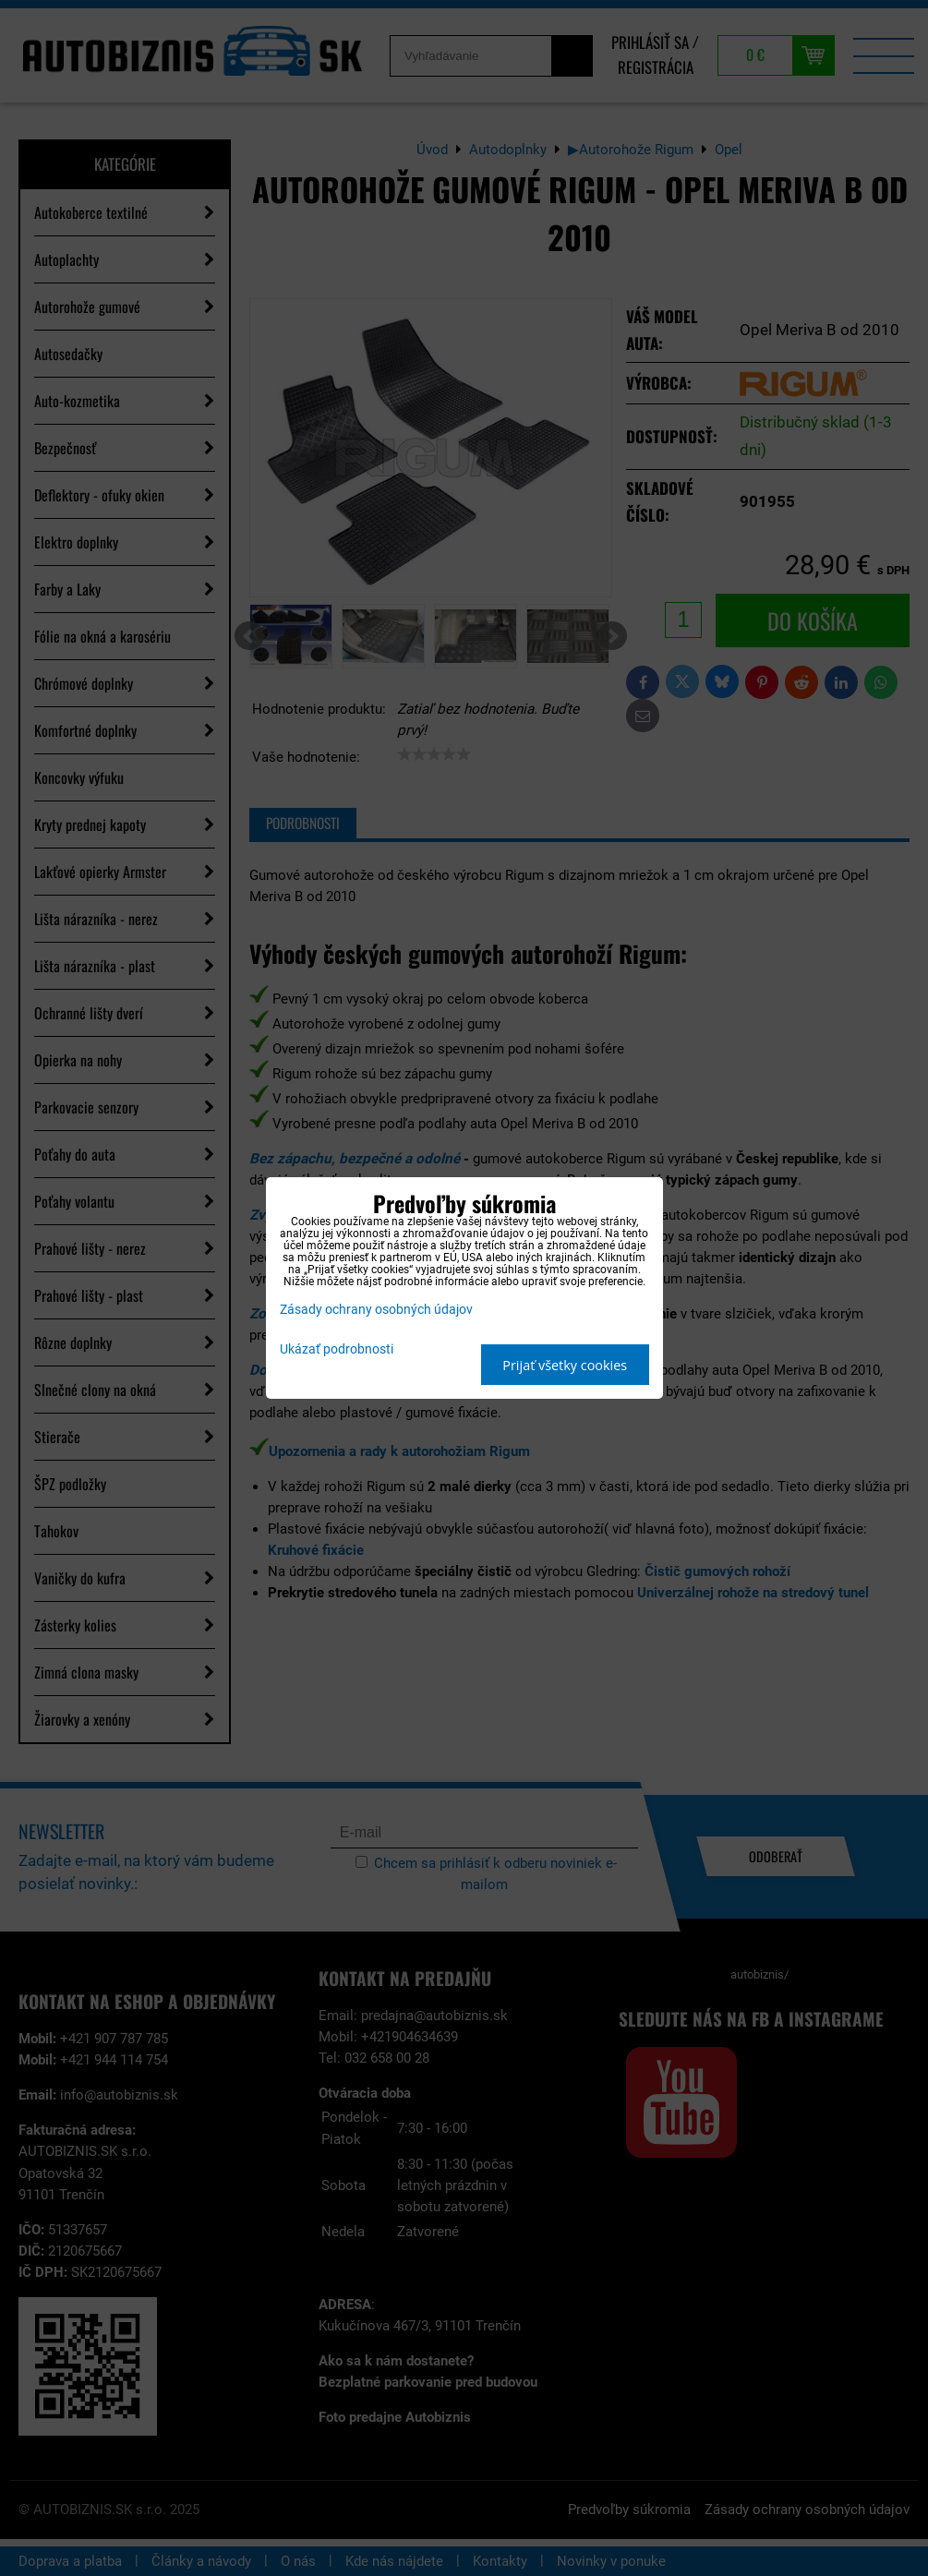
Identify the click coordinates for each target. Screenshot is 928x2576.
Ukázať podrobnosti (336, 1349)
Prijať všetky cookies (564, 1365)
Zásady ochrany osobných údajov (376, 1310)
